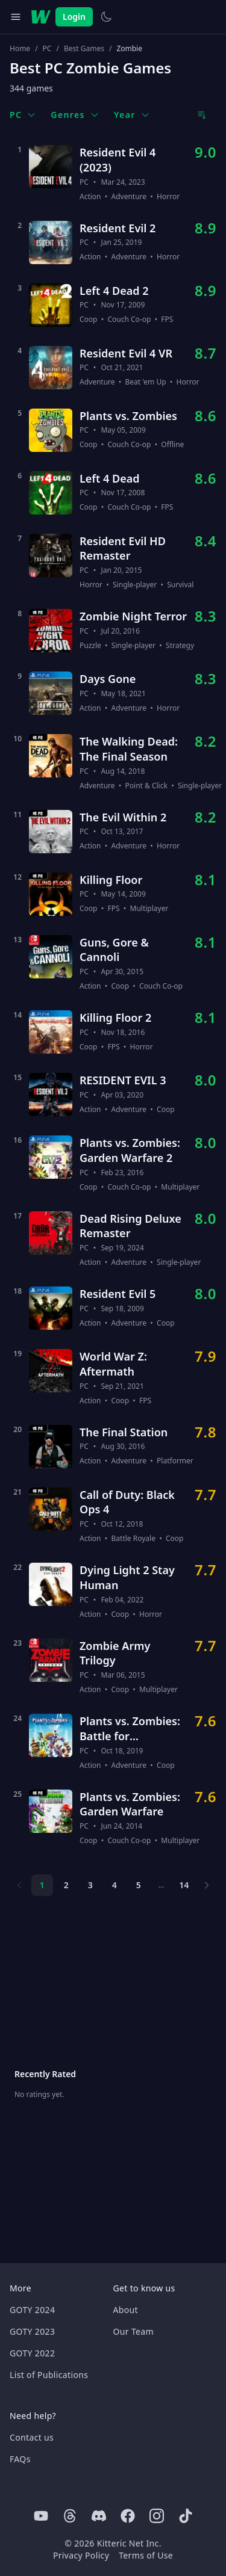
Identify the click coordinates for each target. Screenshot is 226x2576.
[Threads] (70, 2516)
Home (20, 49)
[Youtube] (41, 2516)
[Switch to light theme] (106, 17)
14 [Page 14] (184, 1885)
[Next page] (206, 1885)
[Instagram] (156, 2516)
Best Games (84, 49)
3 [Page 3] (90, 1885)
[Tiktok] (185, 2516)
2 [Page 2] (66, 1885)
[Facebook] (128, 2516)
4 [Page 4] (114, 1885)
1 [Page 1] (42, 1885)
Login (74, 16)
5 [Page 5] (138, 1885)
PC (47, 49)
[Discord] (99, 2516)
